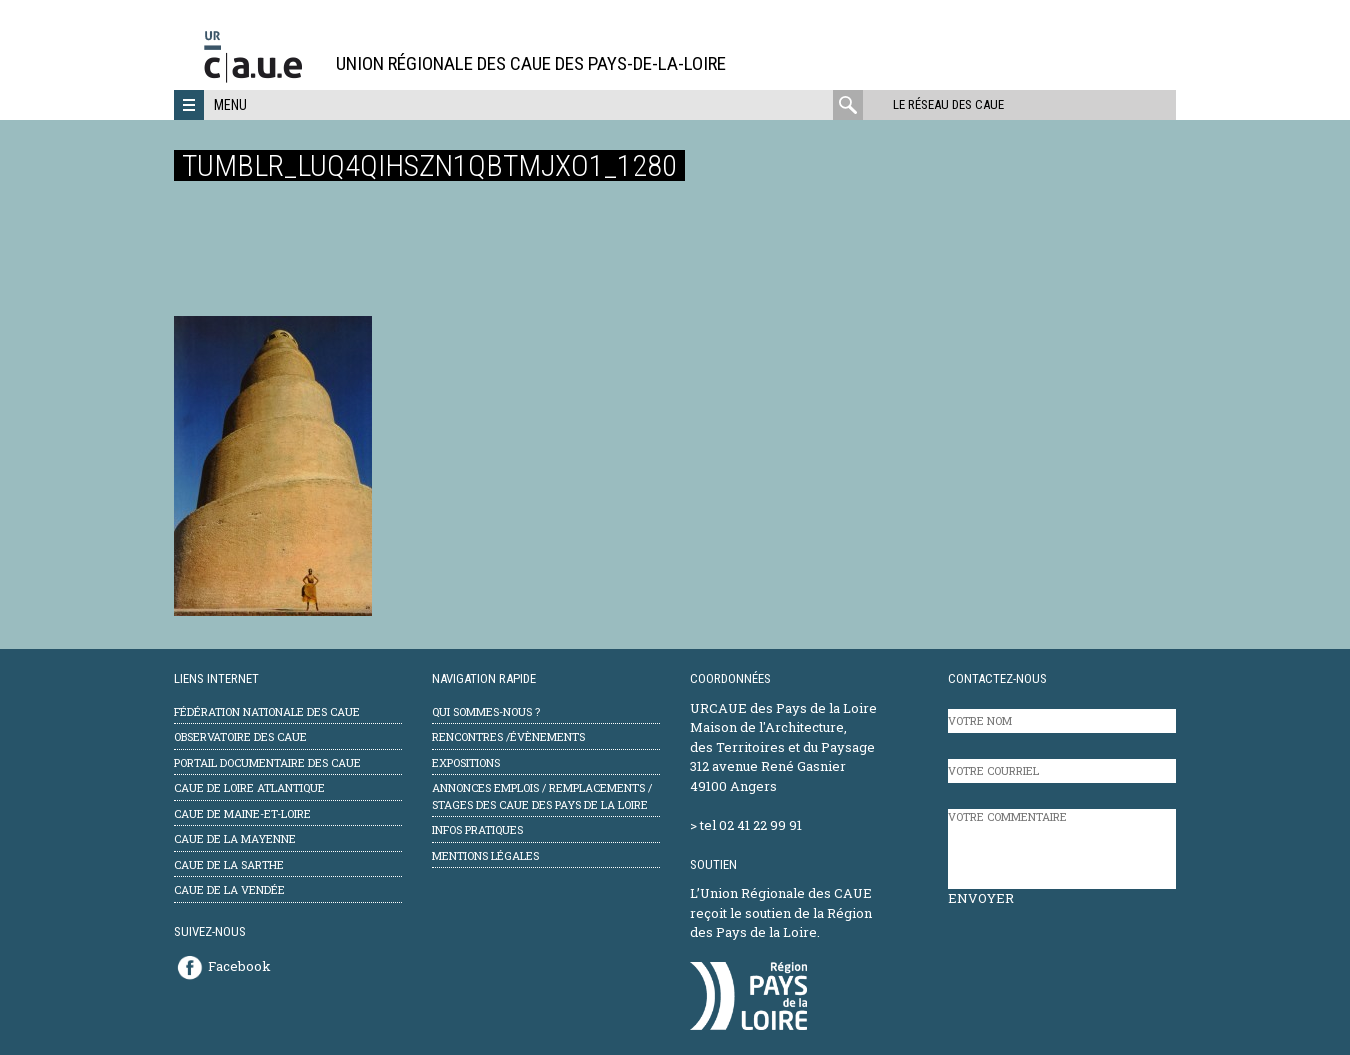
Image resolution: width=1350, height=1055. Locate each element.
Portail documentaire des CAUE (267, 762)
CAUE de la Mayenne (235, 838)
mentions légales (485, 855)
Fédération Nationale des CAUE (267, 711)
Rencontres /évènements (508, 736)
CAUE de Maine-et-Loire (242, 813)
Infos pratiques (477, 829)
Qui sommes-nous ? (486, 711)
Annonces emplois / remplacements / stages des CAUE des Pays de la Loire (542, 796)
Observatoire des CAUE (240, 736)
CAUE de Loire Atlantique (249, 787)
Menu (230, 105)
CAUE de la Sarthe (229, 864)
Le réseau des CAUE (948, 104)
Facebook (239, 966)
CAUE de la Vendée (229, 889)
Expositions (466, 762)
